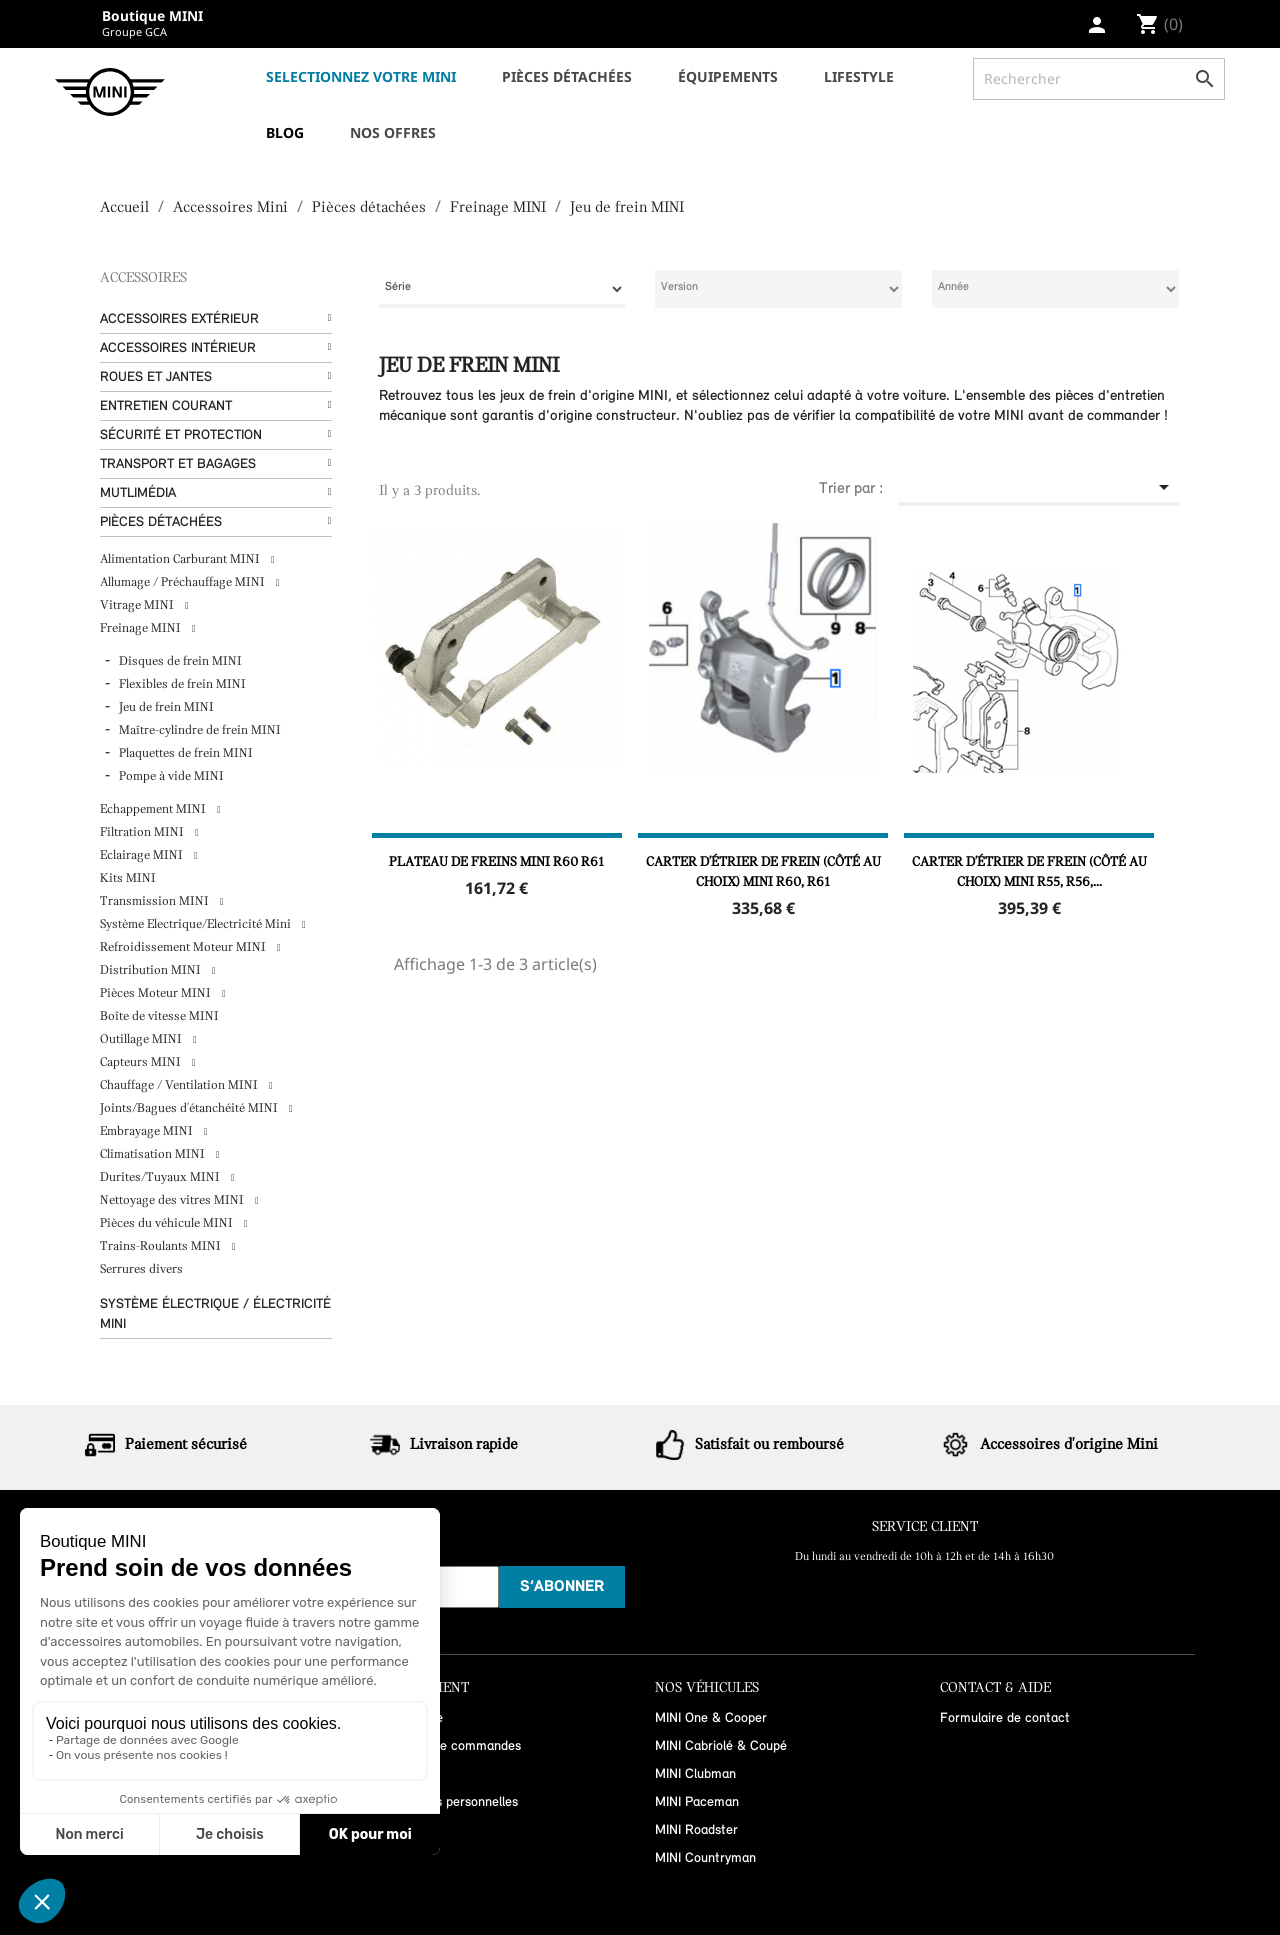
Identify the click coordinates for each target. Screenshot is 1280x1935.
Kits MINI (128, 878)
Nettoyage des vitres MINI (173, 1200)
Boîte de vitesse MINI (159, 1016)
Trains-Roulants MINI (162, 1246)
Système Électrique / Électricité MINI (215, 1314)
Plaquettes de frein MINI (186, 753)
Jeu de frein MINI (166, 707)
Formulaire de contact (1005, 1718)
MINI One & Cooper (711, 1718)
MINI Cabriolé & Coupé (721, 1746)
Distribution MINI (152, 970)
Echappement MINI (154, 809)
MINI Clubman (695, 1774)
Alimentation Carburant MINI (181, 559)
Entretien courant (166, 406)
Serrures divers (141, 1269)
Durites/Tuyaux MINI (161, 1177)
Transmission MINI (156, 901)
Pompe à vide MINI (171, 776)
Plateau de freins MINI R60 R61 (496, 862)
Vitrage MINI (138, 605)
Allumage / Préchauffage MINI (184, 582)
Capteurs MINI (142, 1062)
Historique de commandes (445, 1746)
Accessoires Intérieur (178, 348)
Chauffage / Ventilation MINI (180, 1085)
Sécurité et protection (181, 435)
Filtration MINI (143, 832)
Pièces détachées (161, 522)
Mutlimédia (138, 493)
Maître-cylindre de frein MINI (200, 730)
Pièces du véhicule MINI (168, 1223)
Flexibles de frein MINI (182, 684)
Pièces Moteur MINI (157, 993)
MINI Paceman (697, 1802)
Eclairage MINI (143, 855)
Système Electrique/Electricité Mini (197, 924)
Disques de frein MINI (180, 661)
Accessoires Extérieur (179, 319)
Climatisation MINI (154, 1154)
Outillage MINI (142, 1039)
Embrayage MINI (148, 1131)
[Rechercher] (1099, 79)
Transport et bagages (178, 464)
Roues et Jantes (156, 377)
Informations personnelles (444, 1802)
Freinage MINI (142, 628)
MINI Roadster (696, 1830)
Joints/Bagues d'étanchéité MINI (190, 1108)
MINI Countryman (705, 1858)
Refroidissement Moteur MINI (184, 947)
